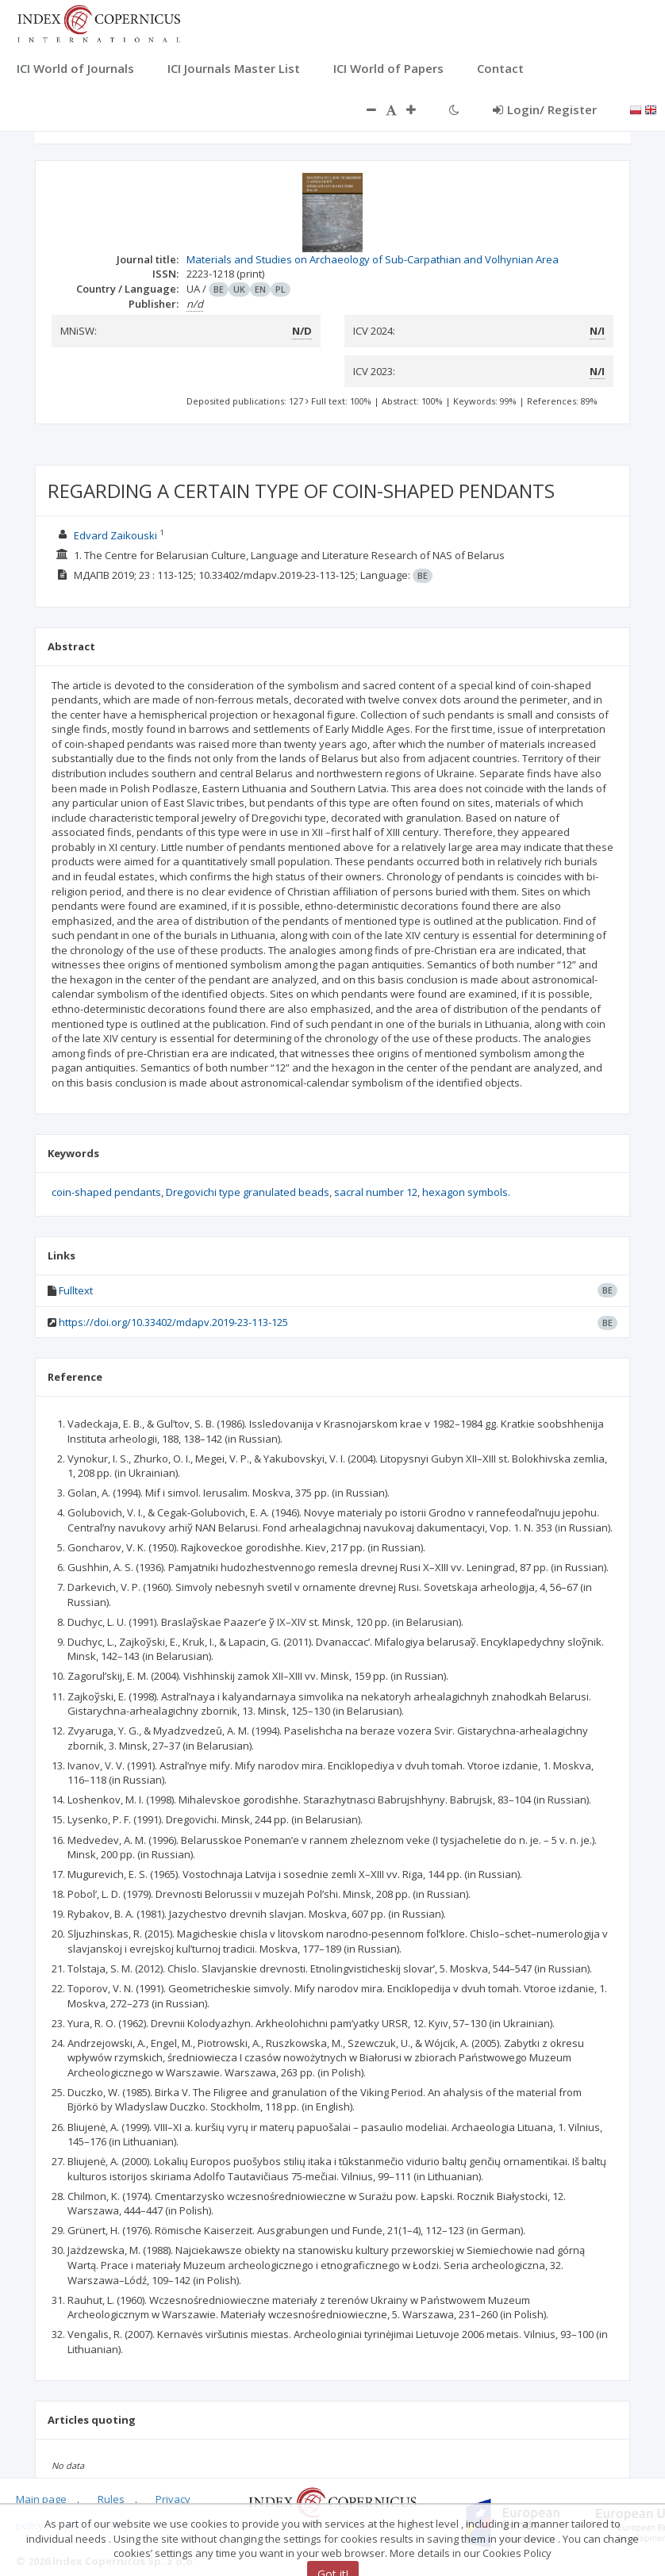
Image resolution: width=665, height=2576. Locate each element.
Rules (111, 2499)
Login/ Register (545, 109)
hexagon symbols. (466, 1192)
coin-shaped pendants (106, 1192)
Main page (41, 2499)
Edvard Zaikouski (115, 535)
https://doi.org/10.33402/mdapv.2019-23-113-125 (173, 1322)
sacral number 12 (375, 1192)
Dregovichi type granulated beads (247, 1192)
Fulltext (76, 1290)
